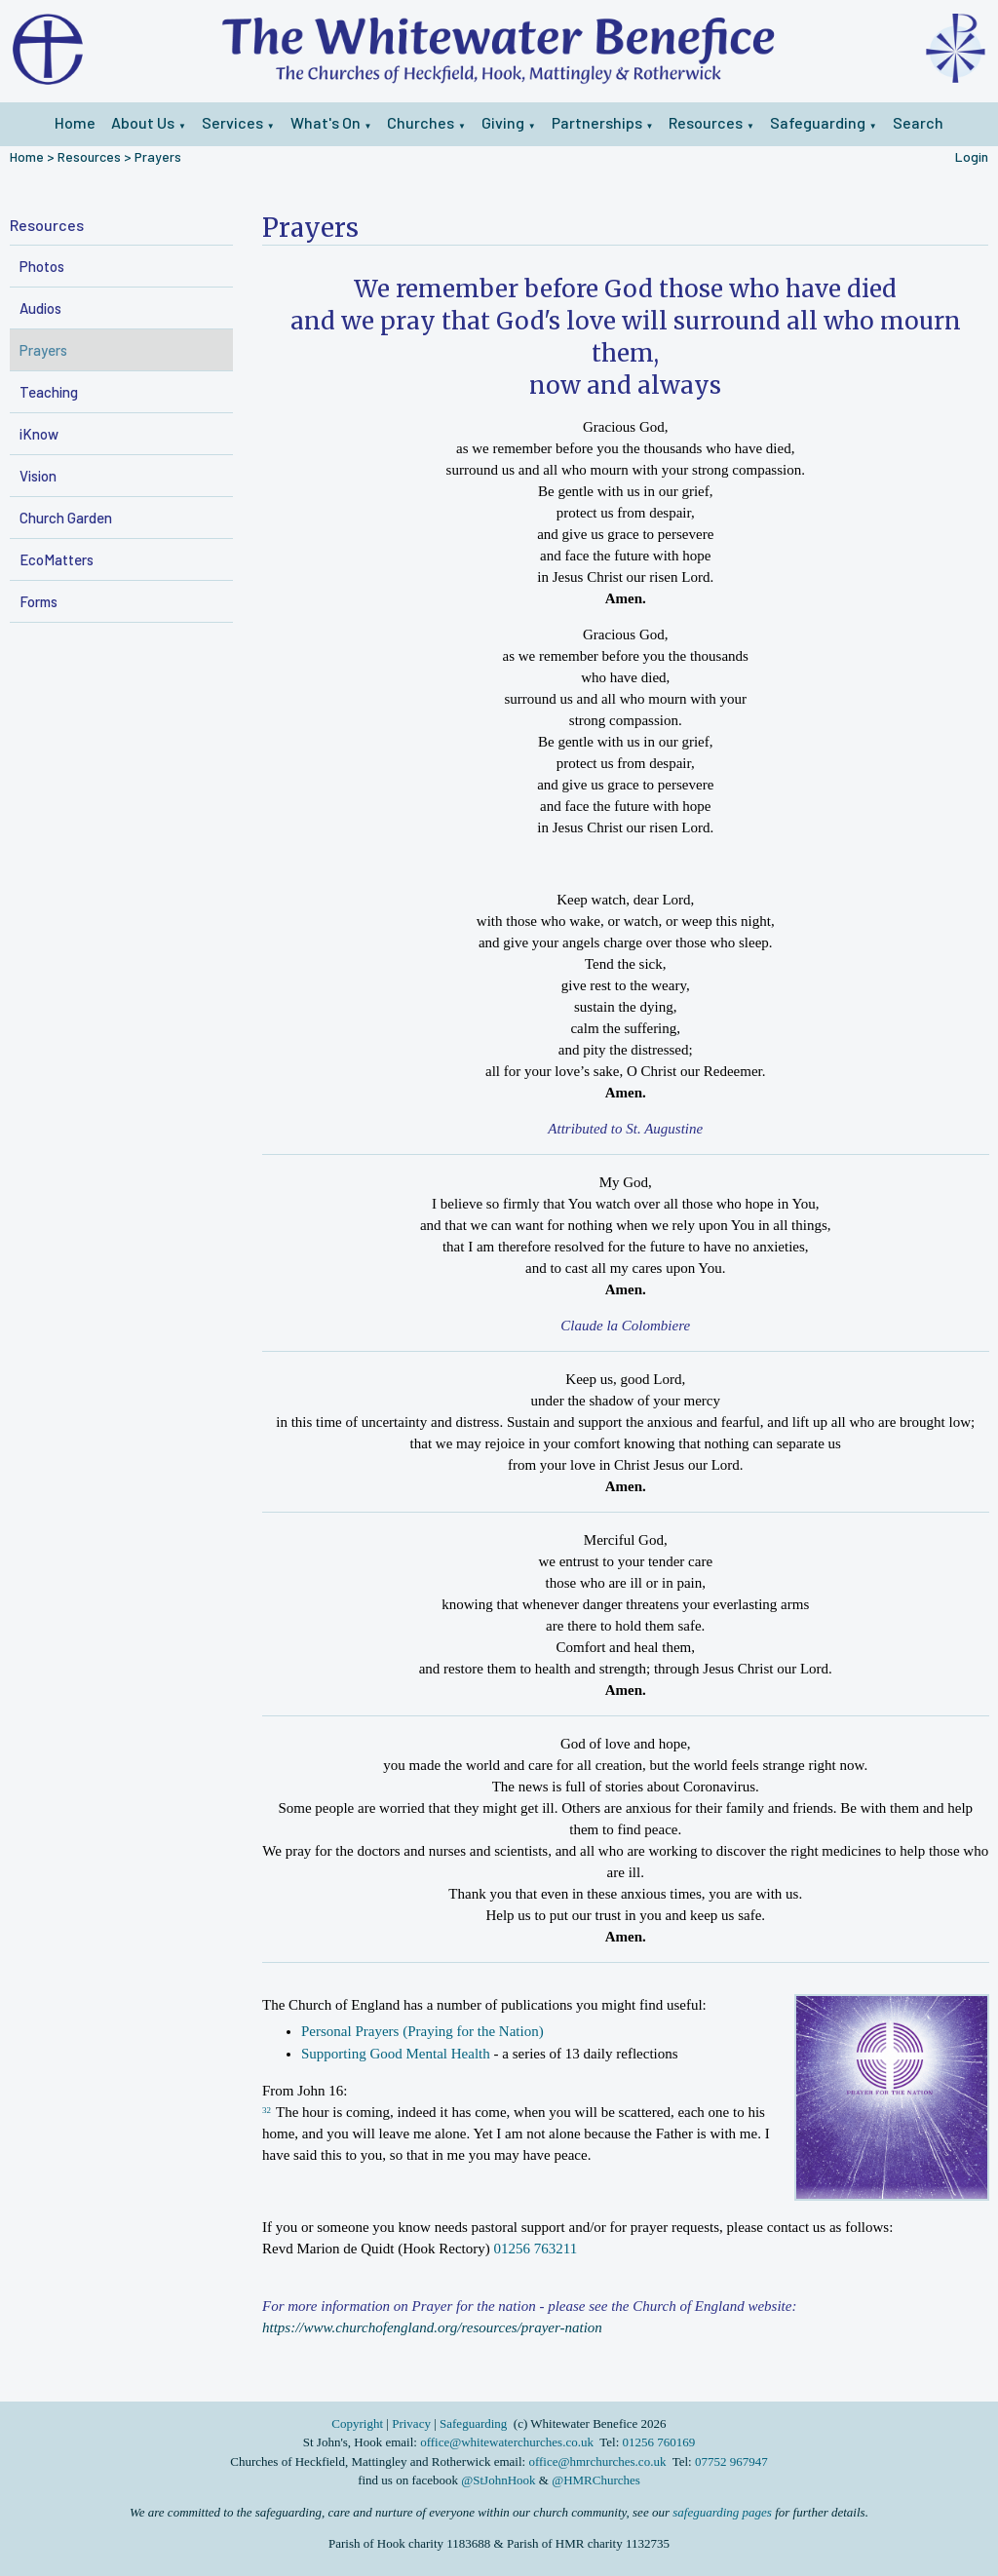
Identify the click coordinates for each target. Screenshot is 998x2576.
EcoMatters (56, 559)
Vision (38, 475)
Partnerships (597, 122)
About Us (142, 122)
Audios (40, 308)
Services (232, 122)
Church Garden (65, 517)
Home (75, 122)
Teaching (48, 392)
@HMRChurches (596, 2480)
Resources (706, 122)
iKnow (38, 433)
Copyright (358, 2423)
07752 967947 (731, 2461)
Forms (38, 601)
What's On (325, 122)
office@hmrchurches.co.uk (597, 2461)
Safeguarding (817, 122)
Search (918, 122)
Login (971, 156)
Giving (502, 122)
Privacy (411, 2423)
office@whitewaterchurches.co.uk (507, 2442)
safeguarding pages (722, 2512)
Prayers (157, 156)
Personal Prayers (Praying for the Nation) (422, 2031)
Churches (420, 122)
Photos (41, 266)
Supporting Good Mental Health (395, 2052)
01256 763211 (535, 2248)
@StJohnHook (498, 2480)
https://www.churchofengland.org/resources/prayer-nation (432, 2327)
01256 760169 (659, 2442)
